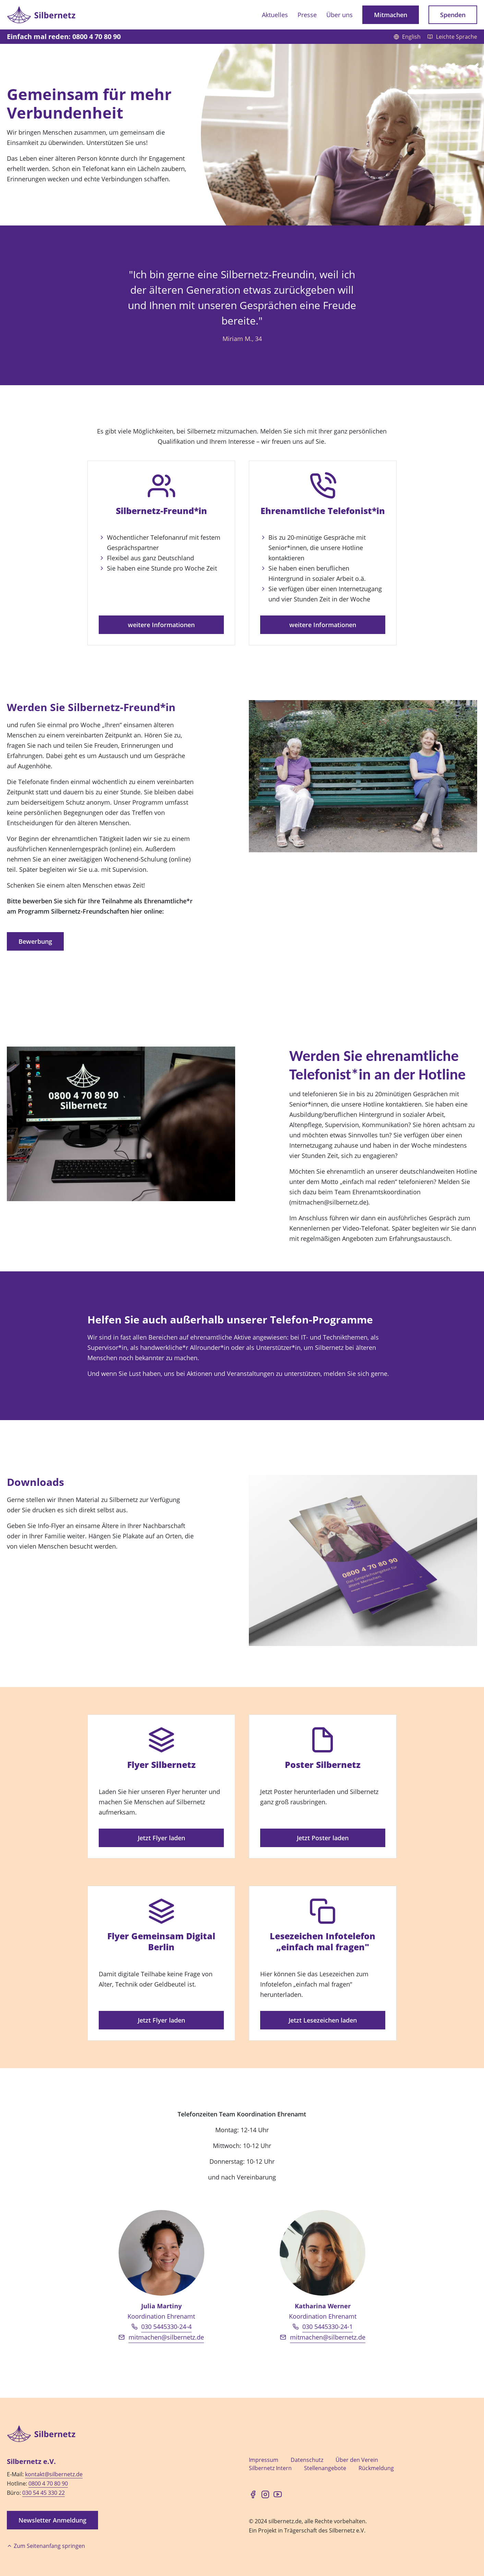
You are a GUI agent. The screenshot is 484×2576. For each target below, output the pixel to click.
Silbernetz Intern (270, 2468)
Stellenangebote (325, 2468)
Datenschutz (307, 2460)
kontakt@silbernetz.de (54, 2474)
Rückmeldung (376, 2468)
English (408, 36)
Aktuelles (275, 15)
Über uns (339, 15)
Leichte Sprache (452, 36)
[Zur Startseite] (41, 14)
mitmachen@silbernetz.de (166, 2337)
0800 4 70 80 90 (48, 2483)
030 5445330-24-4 (166, 2326)
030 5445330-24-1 (327, 2326)
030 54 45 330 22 (43, 2492)
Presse (307, 15)
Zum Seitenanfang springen (46, 2546)
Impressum (263, 2460)
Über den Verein (357, 2460)
